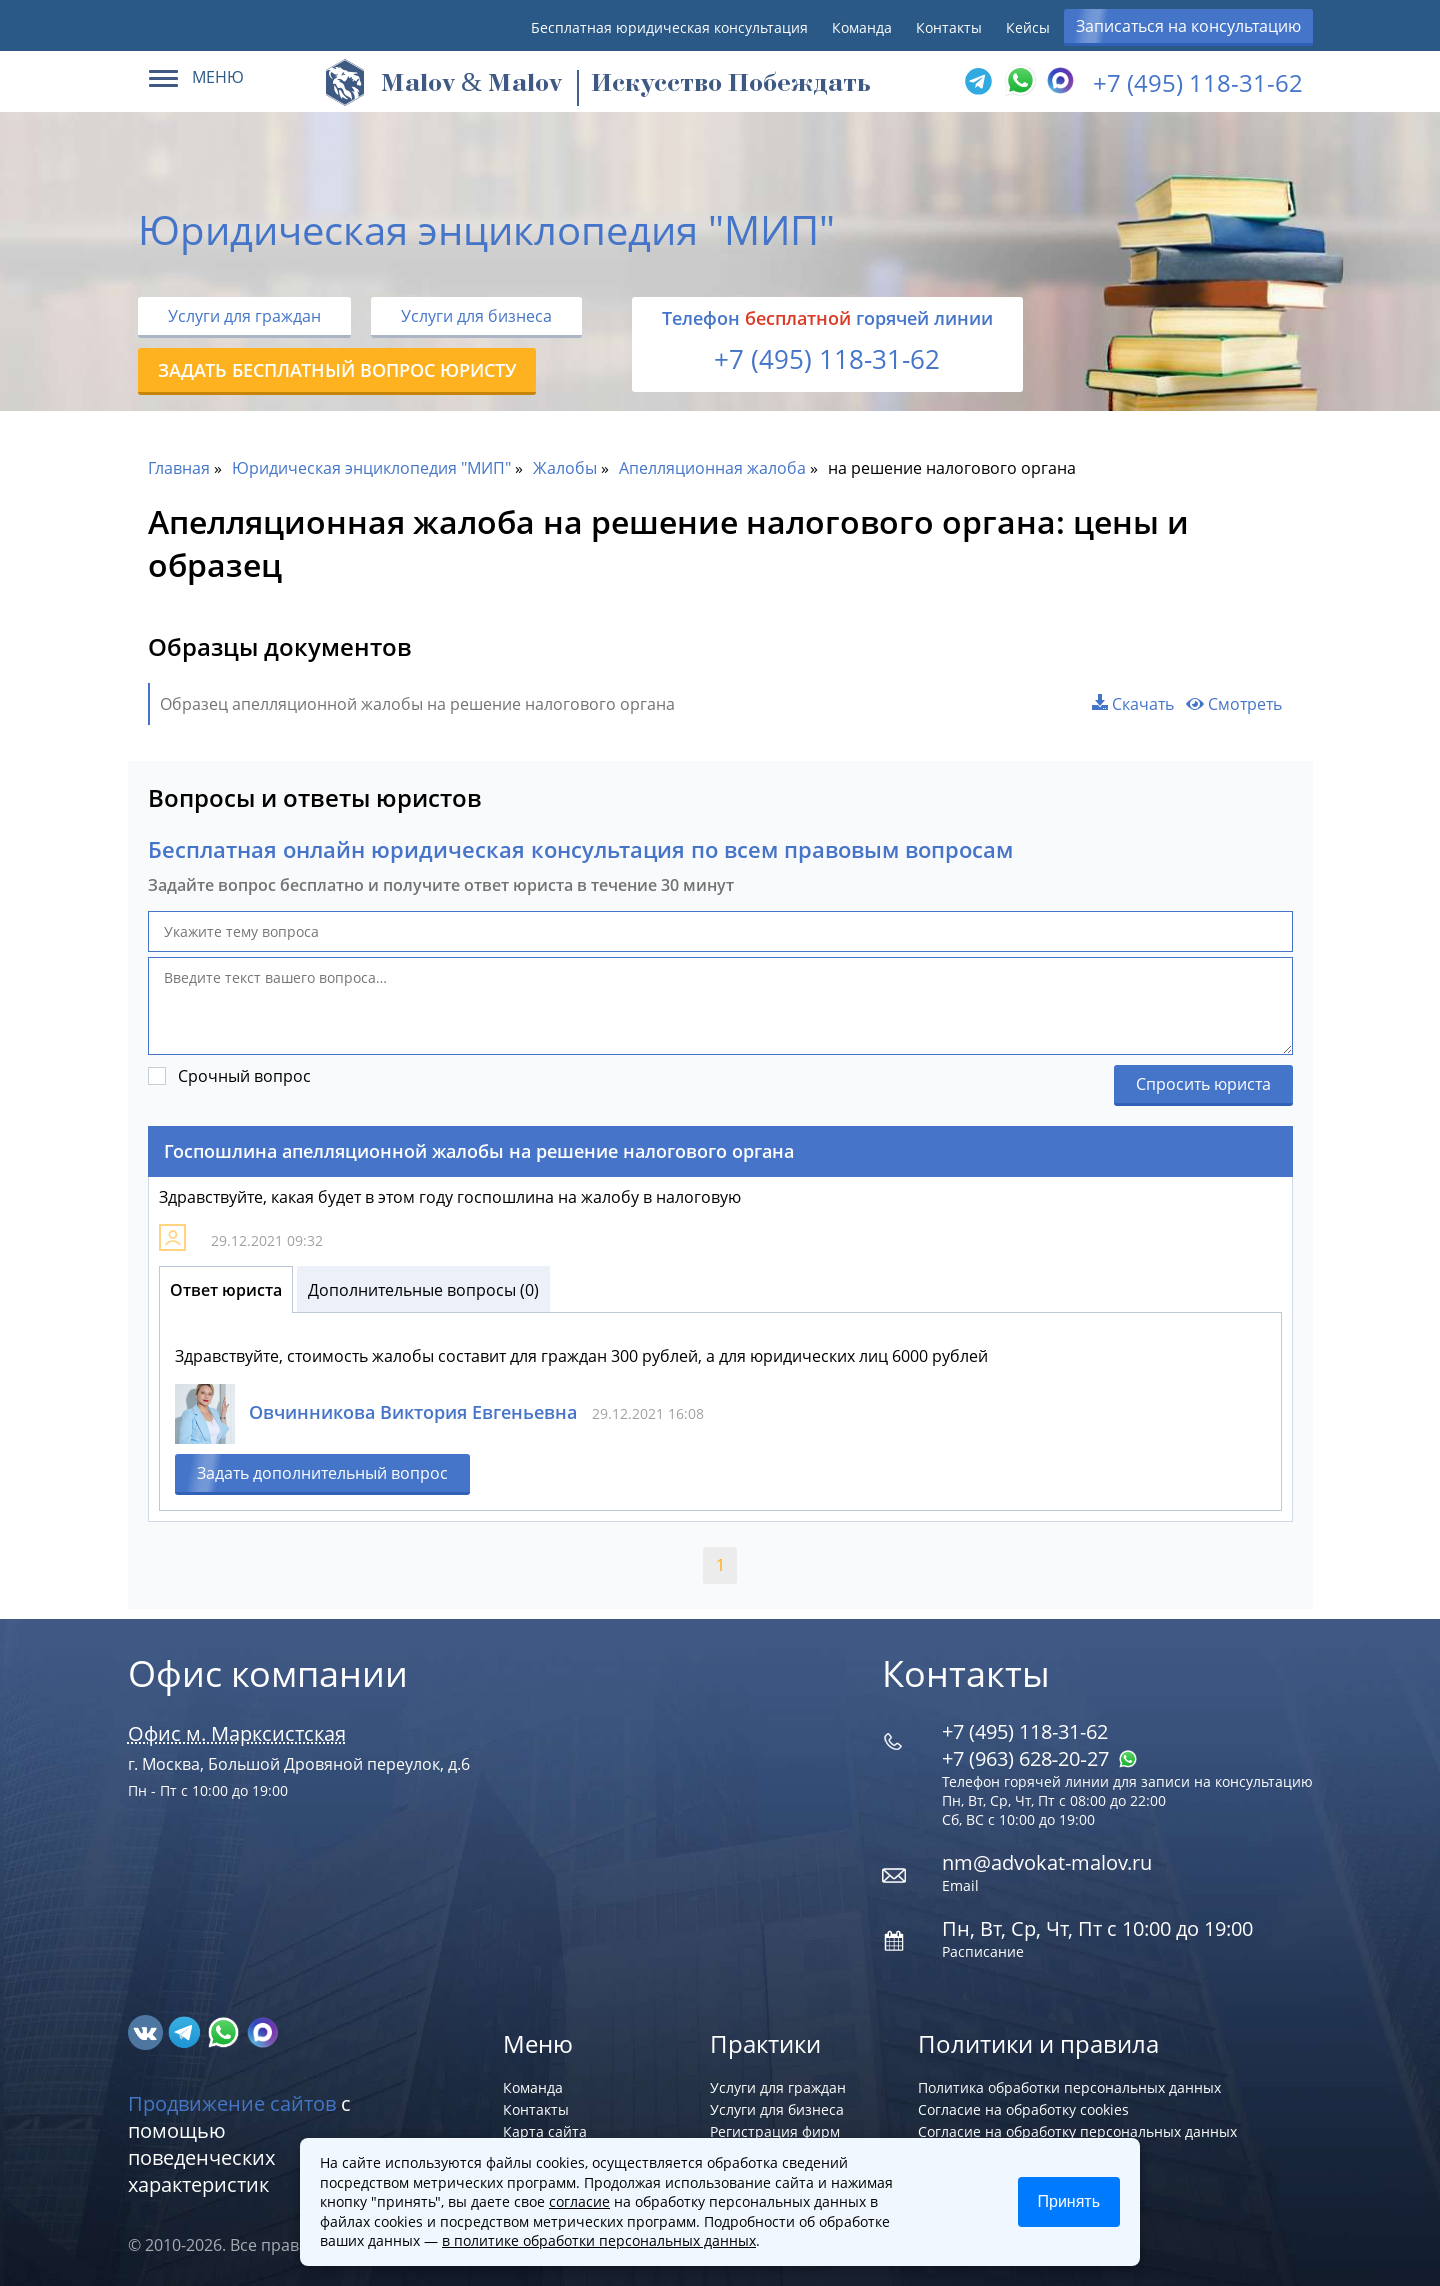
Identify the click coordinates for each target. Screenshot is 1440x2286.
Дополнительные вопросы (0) (423, 1290)
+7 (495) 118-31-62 (1198, 82)
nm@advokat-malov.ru (1047, 1862)
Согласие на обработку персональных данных (1077, 2131)
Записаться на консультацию (1188, 26)
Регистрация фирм (775, 2131)
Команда (862, 27)
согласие (579, 2201)
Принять (1069, 2201)
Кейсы (1028, 27)
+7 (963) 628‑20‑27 (1040, 1758)
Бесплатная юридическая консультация (669, 27)
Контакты (949, 27)
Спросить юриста (1203, 1084)
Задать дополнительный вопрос (322, 1473)
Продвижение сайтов (232, 2103)
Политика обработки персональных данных (1069, 2087)
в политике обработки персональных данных (599, 2240)
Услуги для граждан (244, 316)
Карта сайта (545, 2131)
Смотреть (1234, 704)
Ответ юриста (226, 1290)
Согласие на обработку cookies (1023, 2109)
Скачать (1133, 704)
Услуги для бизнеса (476, 316)
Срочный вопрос (244, 1076)
